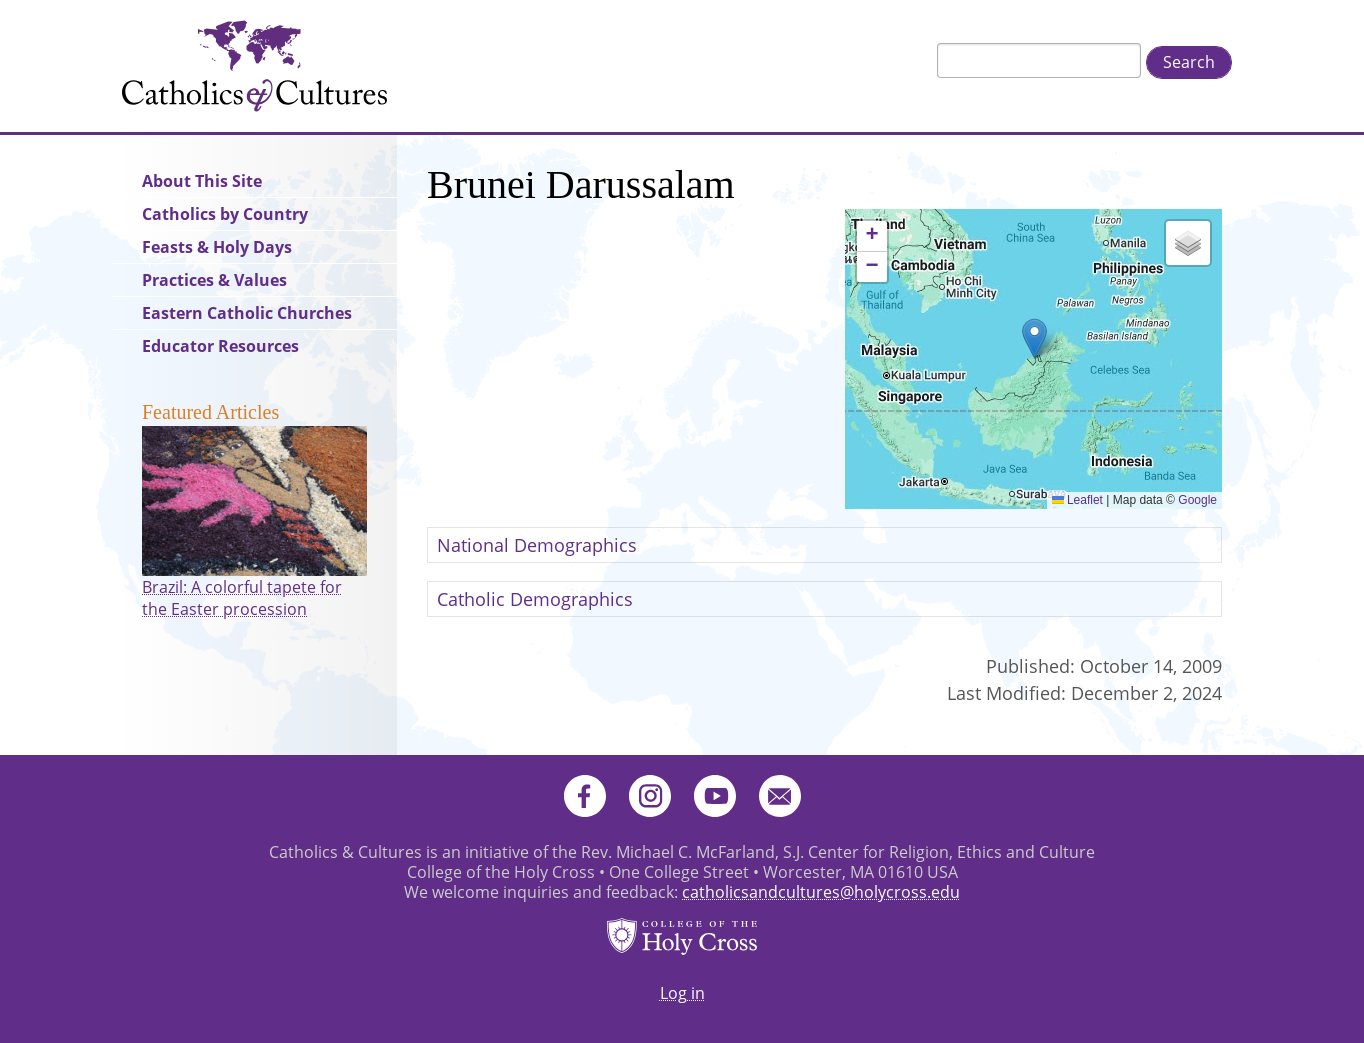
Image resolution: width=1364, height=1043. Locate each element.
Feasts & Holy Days (217, 247)
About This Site (202, 181)
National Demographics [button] (537, 545)
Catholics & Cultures (254, 66)
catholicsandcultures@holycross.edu (821, 892)
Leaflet (1077, 500)
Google (1197, 500)
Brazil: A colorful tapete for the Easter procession (242, 598)
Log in (682, 993)
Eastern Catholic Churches (247, 313)
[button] (1034, 338)
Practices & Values (214, 280)
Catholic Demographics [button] (535, 599)
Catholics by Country (225, 214)
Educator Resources (220, 346)
